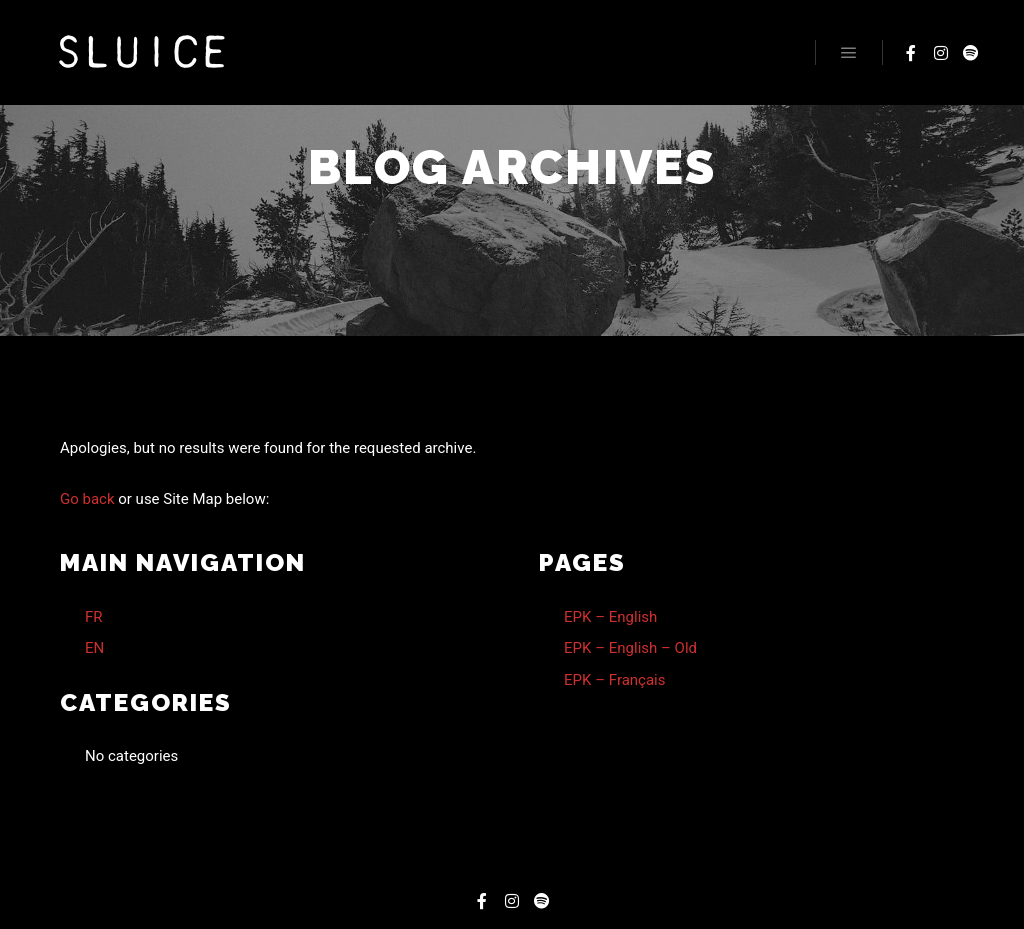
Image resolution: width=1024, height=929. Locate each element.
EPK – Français (614, 680)
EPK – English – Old (630, 648)
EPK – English (610, 617)
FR (94, 617)
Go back (87, 499)
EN (94, 648)
